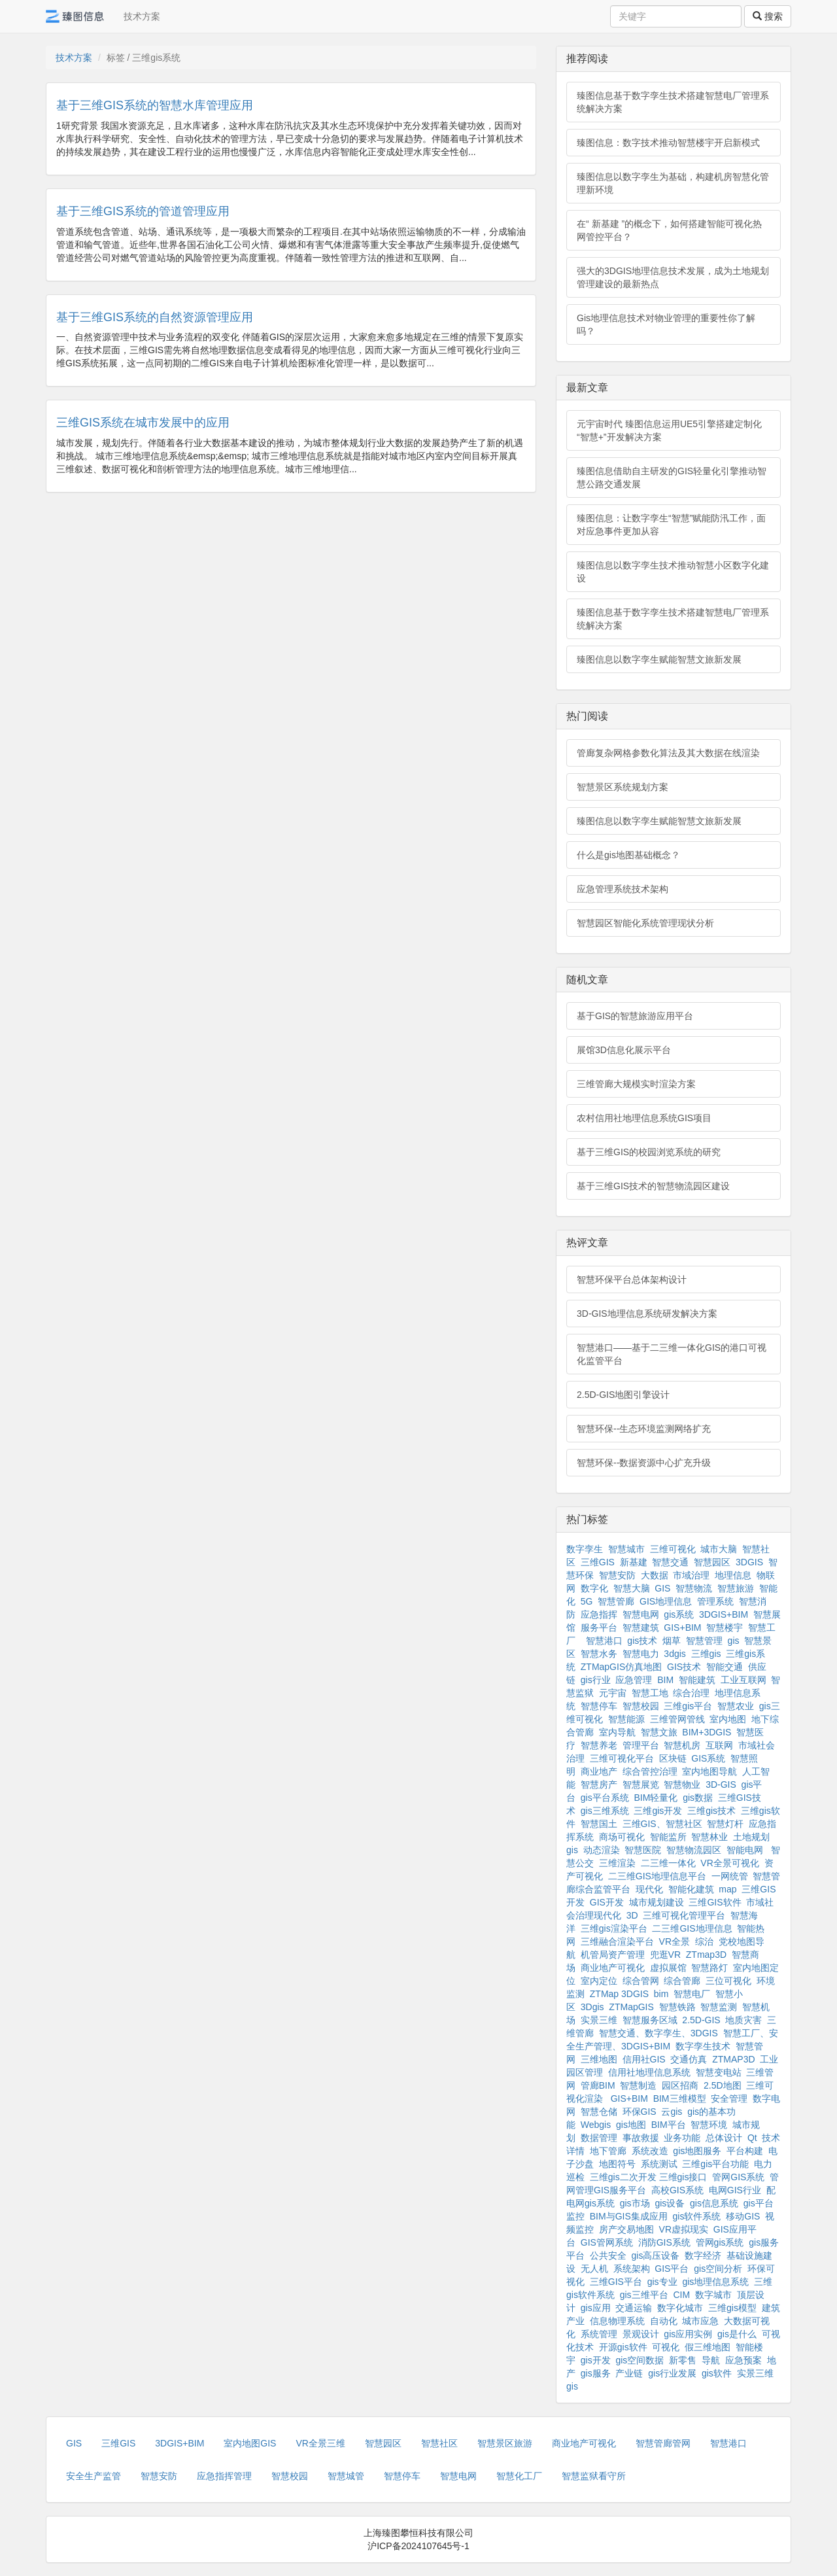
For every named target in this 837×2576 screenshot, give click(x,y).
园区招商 (680, 2085)
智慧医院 (642, 1850)
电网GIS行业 (735, 2190)
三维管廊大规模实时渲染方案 (636, 1084)
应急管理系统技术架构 (622, 889)
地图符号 (617, 2164)
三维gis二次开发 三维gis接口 (649, 2177)
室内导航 (617, 1732)
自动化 (663, 2321)
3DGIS (749, 1562)
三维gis (706, 1653)
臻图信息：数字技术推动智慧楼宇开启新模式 (668, 142)
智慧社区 (439, 2443)
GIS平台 (672, 2268)
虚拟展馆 (668, 1967)
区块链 (673, 1758)
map (727, 1889)
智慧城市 (626, 1549)
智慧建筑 (641, 1627)
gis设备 (670, 2203)
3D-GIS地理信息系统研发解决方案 (647, 1313)
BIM (665, 1680)
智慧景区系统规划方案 (622, 787)
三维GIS (598, 1562)
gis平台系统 (605, 1797)
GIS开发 (607, 1902)
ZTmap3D (706, 1954)
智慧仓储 (599, 2111)
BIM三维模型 (679, 2098)
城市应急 (700, 2321)
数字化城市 (680, 2308)
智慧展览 (641, 1784)
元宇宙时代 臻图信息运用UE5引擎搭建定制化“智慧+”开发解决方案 (669, 430)
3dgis (674, 1653)
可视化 (665, 2347)
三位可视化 (728, 1981)
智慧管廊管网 (663, 2443)
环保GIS (640, 2111)
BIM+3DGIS (706, 1732)
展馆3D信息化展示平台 (624, 1050)
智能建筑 (697, 1680)
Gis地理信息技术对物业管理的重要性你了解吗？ (666, 324)
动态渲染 (601, 1850)
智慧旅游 (735, 1588)
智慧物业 (682, 1784)
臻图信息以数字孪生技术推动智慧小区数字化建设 (673, 571)
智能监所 (668, 1837)
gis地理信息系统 (715, 2281)
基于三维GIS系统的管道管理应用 (143, 211)
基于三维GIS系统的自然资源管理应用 (154, 317)
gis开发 (596, 2360)
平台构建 (744, 2151)
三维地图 (599, 2059)
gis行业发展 (672, 2373)
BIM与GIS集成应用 (629, 2216)
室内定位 (599, 1981)
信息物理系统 (617, 2321)
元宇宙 (612, 1693)
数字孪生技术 (702, 2046)
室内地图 (727, 1719)
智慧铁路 (677, 2007)
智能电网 (746, 1850)
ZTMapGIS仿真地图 (621, 1667)
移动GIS (743, 2216)
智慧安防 (617, 1575)
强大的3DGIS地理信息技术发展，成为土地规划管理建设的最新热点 (673, 277)
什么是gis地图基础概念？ (628, 855)
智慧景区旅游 (504, 2443)
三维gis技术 (711, 1810)
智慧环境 (709, 2124)
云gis (671, 2111)
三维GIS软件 (715, 1902)
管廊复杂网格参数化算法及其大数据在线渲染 (668, 753)
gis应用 (596, 2308)
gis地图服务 (697, 2151)
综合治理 (691, 1693)
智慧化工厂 (519, 2476)
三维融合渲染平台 (617, 1941)
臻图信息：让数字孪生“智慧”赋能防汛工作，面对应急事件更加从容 (671, 524)
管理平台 (641, 1745)
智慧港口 (604, 1640)
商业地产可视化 (613, 1967)
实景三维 (599, 2020)
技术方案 (142, 16)
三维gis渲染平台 (614, 1928)
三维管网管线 (677, 1719)
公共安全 (608, 2255)
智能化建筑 (691, 1889)
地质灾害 (743, 2020)
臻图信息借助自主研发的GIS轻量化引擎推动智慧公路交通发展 (671, 477)
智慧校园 (641, 1706)
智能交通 (724, 1667)
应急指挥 (599, 1614)
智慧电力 (641, 1653)
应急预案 (743, 2360)
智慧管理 (704, 1640)
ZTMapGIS (631, 2007)
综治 (704, 1941)
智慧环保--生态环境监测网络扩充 (644, 1428)
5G (587, 1601)
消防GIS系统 (664, 2242)
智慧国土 (599, 1824)
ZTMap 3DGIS (619, 1994)
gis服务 (596, 2373)
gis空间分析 (718, 2268)
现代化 (649, 1889)
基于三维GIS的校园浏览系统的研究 (649, 1152)
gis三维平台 (644, 2294)
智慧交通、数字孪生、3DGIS (658, 2033)
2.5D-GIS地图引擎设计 (623, 1394)
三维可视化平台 (622, 1758)
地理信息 (733, 1575)
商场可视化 (622, 1837)
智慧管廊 (616, 1601)
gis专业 (662, 2281)
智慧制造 (638, 2085)
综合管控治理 (650, 1771)
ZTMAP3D (733, 2059)
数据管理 (599, 2137)
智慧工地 (650, 1693)
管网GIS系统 (738, 2177)
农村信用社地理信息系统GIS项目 (644, 1118)
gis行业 (596, 1680)
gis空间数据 (639, 2360)
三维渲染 (617, 1863)
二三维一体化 (668, 1863)
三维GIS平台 (616, 2281)
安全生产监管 (93, 2476)
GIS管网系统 (607, 2242)
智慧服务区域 (650, 2020)
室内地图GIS (250, 2443)
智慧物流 (693, 1588)
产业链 (629, 2373)
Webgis (596, 2124)
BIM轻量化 (655, 1797)
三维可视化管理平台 (684, 1915)
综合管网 (641, 1981)
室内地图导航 (709, 1771)
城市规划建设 (656, 1902)
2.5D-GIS (701, 2020)
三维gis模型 (732, 2308)
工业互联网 (743, 1680)
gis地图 (631, 2124)
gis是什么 (737, 2334)
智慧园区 (712, 1562)
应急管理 (633, 1680)
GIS (662, 1588)
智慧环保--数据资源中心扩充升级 (644, 1462)
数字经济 (703, 2255)
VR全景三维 (320, 2443)
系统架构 (631, 2268)
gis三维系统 (605, 1810)
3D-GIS (721, 1784)
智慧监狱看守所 (594, 2476)
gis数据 (698, 1797)
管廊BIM (598, 2085)
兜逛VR (665, 1954)
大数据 (654, 1575)
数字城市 (713, 2294)
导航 (711, 2360)
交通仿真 (688, 2059)
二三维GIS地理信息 (692, 1928)
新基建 (633, 1562)
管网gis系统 (720, 2242)
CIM (681, 2294)
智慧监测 (718, 2007)
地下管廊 (608, 2151)
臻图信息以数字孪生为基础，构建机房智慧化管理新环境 (673, 183)
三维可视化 (673, 1549)
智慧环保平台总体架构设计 (632, 1279)
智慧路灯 (709, 1967)
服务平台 (599, 1627)
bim (661, 1994)
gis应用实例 (688, 2334)
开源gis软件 (623, 2347)
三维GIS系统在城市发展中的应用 (143, 422)
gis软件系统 (697, 2216)
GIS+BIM (682, 1627)
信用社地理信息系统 (649, 2072)
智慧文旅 (659, 1732)
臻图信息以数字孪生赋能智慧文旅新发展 (659, 659)
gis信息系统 (714, 2203)
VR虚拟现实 (683, 2229)
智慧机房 (682, 1745)
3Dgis (592, 2007)
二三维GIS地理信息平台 (657, 1876)
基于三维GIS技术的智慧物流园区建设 (653, 1186)
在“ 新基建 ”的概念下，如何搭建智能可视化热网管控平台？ (669, 230)
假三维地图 (707, 2347)
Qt (752, 2137)
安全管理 (729, 2098)
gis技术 (642, 1640)
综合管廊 (682, 1981)
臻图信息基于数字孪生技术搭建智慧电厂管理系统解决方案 (673, 102)
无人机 (594, 2268)
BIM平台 (668, 2124)
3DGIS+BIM (723, 1614)
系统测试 (659, 2164)
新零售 (682, 2360)
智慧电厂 (692, 1994)
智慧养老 (599, 1745)
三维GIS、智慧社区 (662, 1824)
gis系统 (679, 1614)
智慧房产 (599, 1784)
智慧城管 (346, 2476)
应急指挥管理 (224, 2476)
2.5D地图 (723, 2085)
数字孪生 (584, 1549)
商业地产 (599, 1771)
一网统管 (729, 1876)
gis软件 (717, 2373)
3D (632, 1915)
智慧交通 (670, 1562)
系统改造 (650, 2151)
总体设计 (724, 2137)
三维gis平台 (688, 1706)
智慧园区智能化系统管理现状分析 (645, 923)
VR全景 (674, 1941)
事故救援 (641, 2137)
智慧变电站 (719, 2072)
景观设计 (641, 2334)
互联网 (719, 1745)
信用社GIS (644, 2059)
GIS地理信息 (666, 1601)
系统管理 (599, 2334)
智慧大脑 (631, 1588)
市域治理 (691, 1575)
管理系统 (715, 1601)
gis (734, 1640)
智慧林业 (709, 1837)
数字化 (594, 1588)
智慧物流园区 (693, 1850)
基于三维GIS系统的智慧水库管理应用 (154, 105)
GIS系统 (708, 1758)
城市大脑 (718, 1549)
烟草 (671, 1640)
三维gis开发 (658, 1810)
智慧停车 (599, 1706)
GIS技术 (684, 1667)
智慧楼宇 (724, 1627)
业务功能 (682, 2137)
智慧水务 (599, 1653)
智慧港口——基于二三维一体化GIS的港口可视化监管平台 (671, 1354)
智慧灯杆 (725, 1824)
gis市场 (635, 2203)
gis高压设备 (656, 2255)
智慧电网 (641, 1614)
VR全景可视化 (729, 1863)
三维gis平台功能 (715, 2164)
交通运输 (633, 2308)
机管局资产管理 (613, 1954)
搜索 (768, 16)
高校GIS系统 (677, 2190)
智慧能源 (626, 1719)
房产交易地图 (626, 2229)
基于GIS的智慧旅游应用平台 (635, 1016)
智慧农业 (735, 1706)
